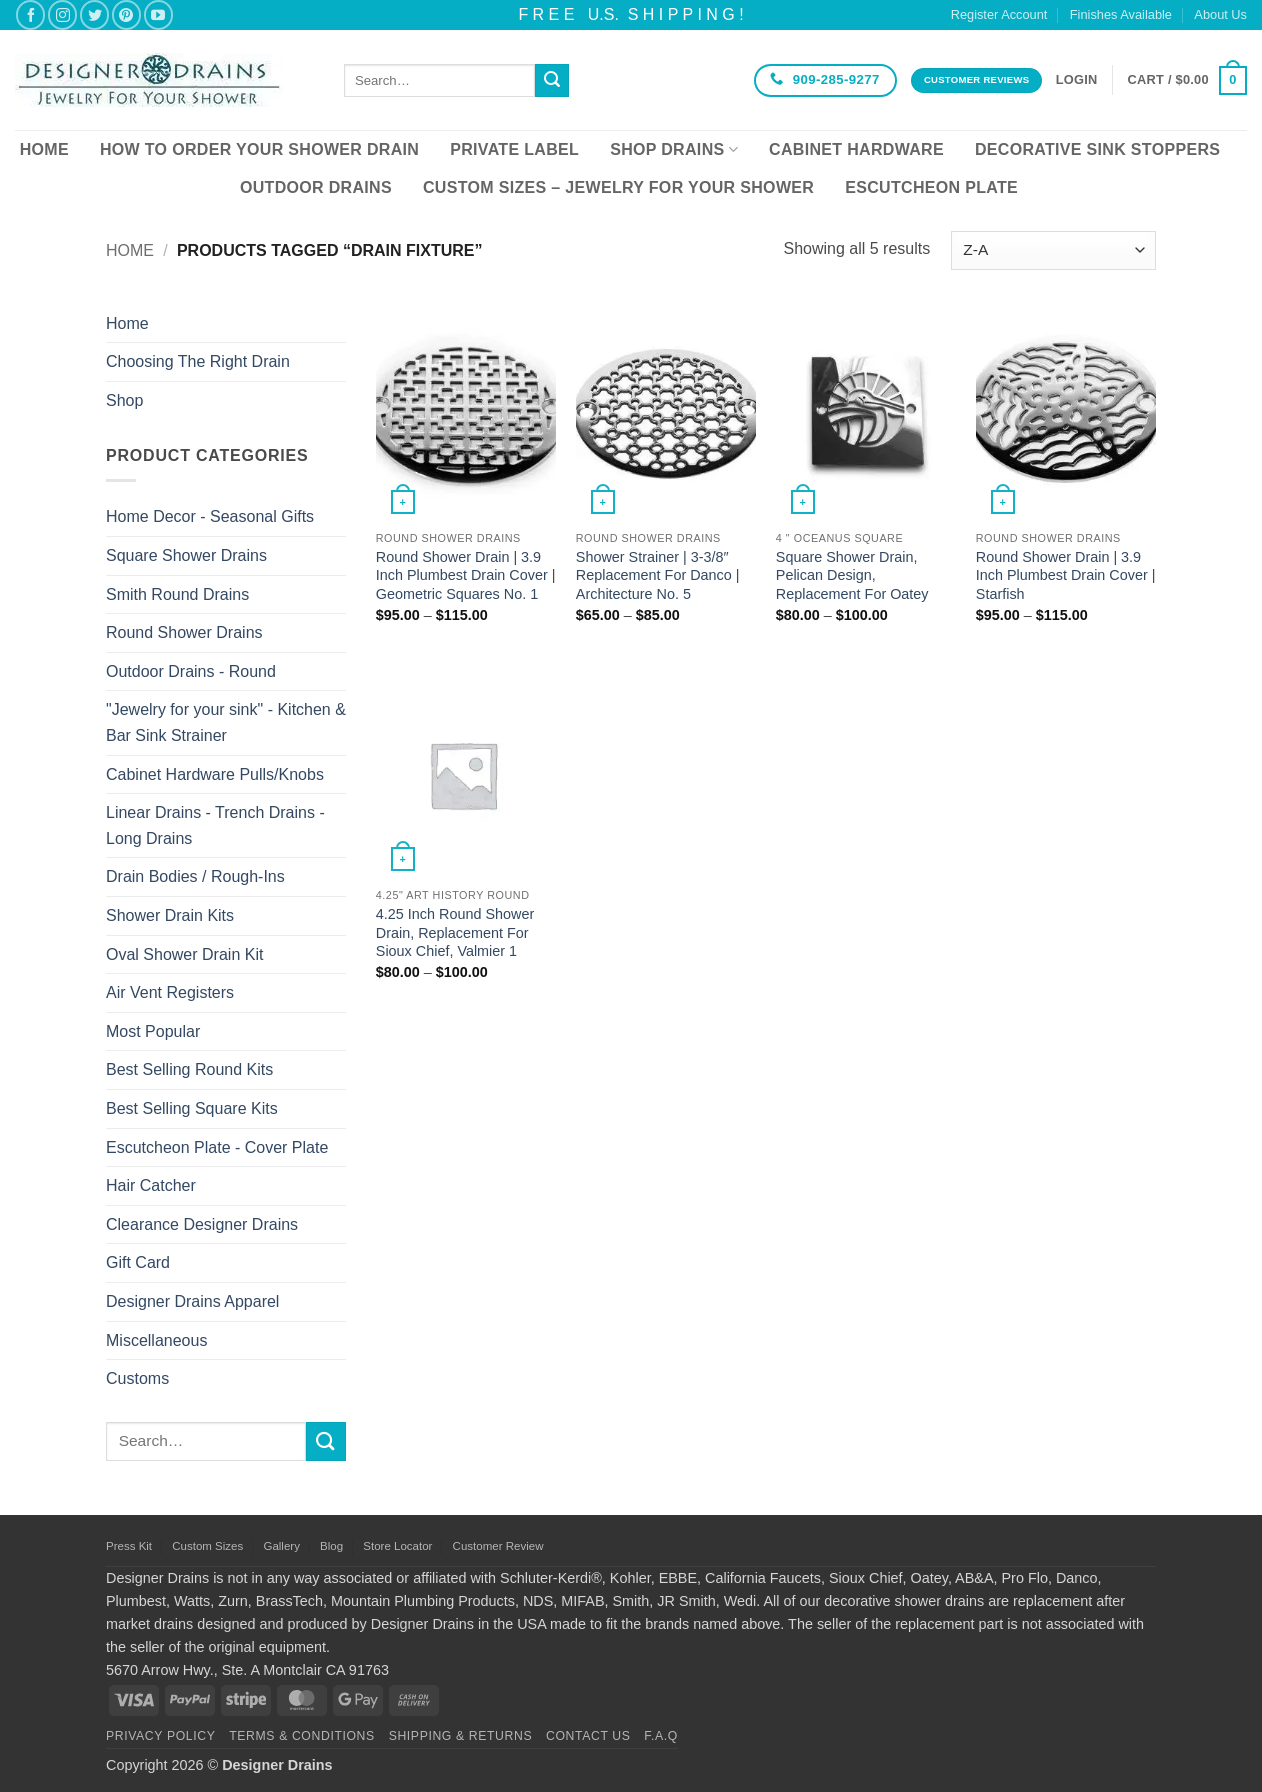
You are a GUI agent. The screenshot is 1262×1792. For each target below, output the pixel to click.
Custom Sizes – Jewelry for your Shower (618, 187)
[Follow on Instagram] (62, 14)
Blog (331, 1546)
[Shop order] (1053, 250)
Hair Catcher (151, 1185)
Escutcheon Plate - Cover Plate (217, 1147)
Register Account (999, 14)
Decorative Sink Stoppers (1097, 149)
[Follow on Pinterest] (126, 14)
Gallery (281, 1546)
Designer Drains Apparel (192, 1301)
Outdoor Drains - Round (191, 671)
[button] (1077, 80)
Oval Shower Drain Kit (184, 954)
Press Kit (129, 1546)
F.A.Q (661, 1736)
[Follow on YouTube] (158, 14)
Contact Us (588, 1736)
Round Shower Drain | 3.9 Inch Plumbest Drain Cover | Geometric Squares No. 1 (466, 575)
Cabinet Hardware (856, 149)
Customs (137, 1378)
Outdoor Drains (316, 187)
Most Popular (153, 1031)
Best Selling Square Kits (192, 1108)
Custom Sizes (207, 1546)
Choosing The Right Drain (198, 361)
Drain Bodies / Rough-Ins (195, 876)
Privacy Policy (160, 1736)
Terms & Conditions (302, 1736)
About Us (1220, 14)
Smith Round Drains (177, 594)
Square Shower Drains (186, 555)
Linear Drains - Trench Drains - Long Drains (215, 825)
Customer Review (498, 1546)
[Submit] (552, 81)
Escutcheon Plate (931, 187)
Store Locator (397, 1546)
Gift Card (138, 1262)
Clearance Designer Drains (202, 1224)
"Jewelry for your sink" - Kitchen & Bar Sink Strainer (226, 722)
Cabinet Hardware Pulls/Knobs (215, 774)
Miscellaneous (156, 1340)
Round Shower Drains (184, 632)
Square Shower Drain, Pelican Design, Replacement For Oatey (852, 575)
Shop (124, 400)
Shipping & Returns (461, 1736)
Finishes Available (1121, 14)
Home (44, 149)
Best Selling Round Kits (189, 1069)
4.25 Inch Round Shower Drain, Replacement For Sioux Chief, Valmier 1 (455, 932)
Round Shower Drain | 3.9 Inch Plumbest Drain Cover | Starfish (1066, 575)
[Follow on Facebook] (30, 14)
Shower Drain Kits (170, 915)
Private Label (514, 149)
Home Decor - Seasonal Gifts (210, 516)
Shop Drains (674, 149)
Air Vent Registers (170, 992)
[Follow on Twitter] (94, 14)
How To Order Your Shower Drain (259, 149)
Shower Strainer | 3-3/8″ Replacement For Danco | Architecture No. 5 (658, 575)
